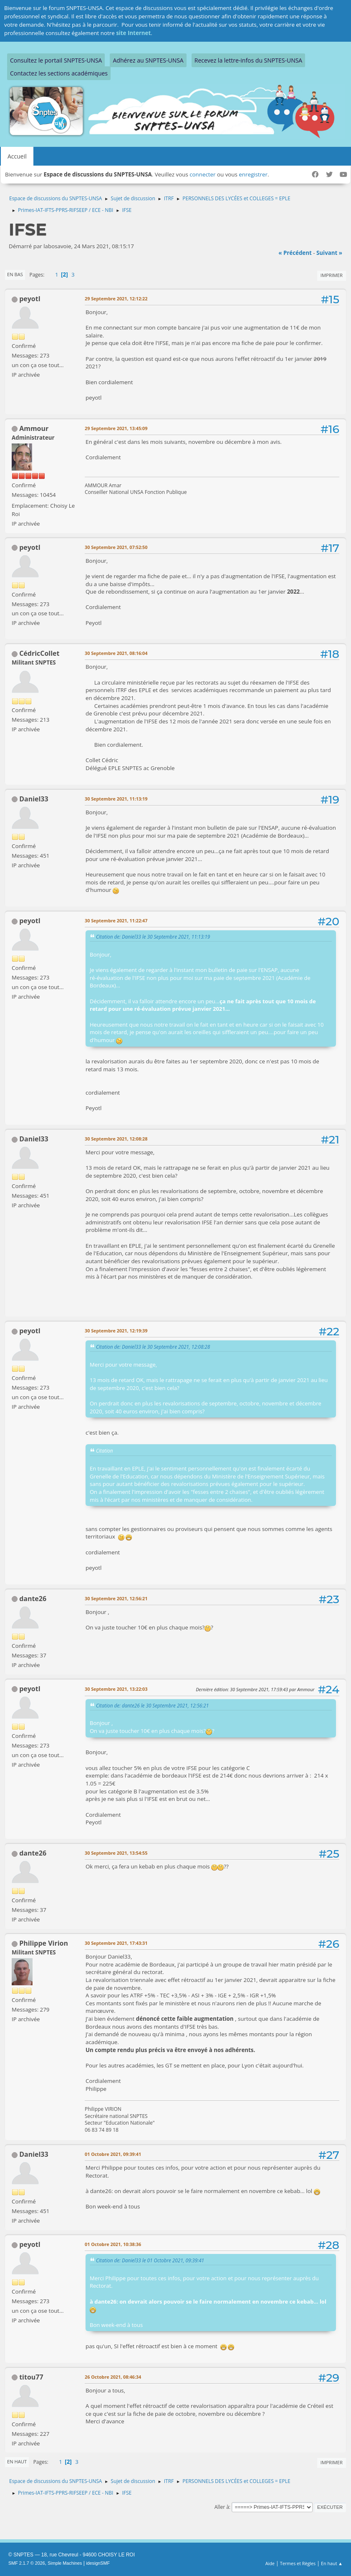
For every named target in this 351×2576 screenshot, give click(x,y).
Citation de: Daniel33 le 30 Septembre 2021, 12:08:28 (153, 1346)
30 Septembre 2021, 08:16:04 (116, 653)
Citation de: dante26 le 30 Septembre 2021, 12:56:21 (152, 1705)
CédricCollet (39, 653)
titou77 (31, 2377)
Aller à (222, 2507)
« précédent (295, 253)
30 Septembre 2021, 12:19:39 (116, 1330)
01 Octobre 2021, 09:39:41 (113, 2154)
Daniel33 (33, 798)
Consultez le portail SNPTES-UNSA (56, 60)
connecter (202, 174)
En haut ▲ (332, 2563)
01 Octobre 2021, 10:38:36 (113, 2244)
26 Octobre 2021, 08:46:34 (113, 2377)
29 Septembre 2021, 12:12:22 (116, 298)
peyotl (29, 298)
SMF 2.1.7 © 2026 (26, 2563)
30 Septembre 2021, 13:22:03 (116, 1689)
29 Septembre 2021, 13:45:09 (116, 428)
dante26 (32, 1598)
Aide (270, 2563)
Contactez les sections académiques (59, 73)
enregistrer (253, 174)
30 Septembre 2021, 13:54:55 (116, 1853)
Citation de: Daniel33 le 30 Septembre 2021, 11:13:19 (153, 936)
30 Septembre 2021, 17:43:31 (116, 1943)
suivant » (329, 253)
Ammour (33, 428)
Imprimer (332, 275)
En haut (17, 2461)
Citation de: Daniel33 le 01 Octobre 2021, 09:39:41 (150, 2260)
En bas (15, 274)
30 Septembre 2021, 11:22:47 (116, 920)
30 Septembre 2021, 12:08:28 (116, 1139)
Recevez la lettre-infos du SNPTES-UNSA (248, 60)
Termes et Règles (298, 2563)
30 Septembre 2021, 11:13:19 (116, 799)
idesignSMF (98, 2563)
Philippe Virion (43, 1943)
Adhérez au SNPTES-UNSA (148, 60)
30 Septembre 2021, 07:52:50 (116, 547)
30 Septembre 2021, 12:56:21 (116, 1598)
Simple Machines (65, 2563)
